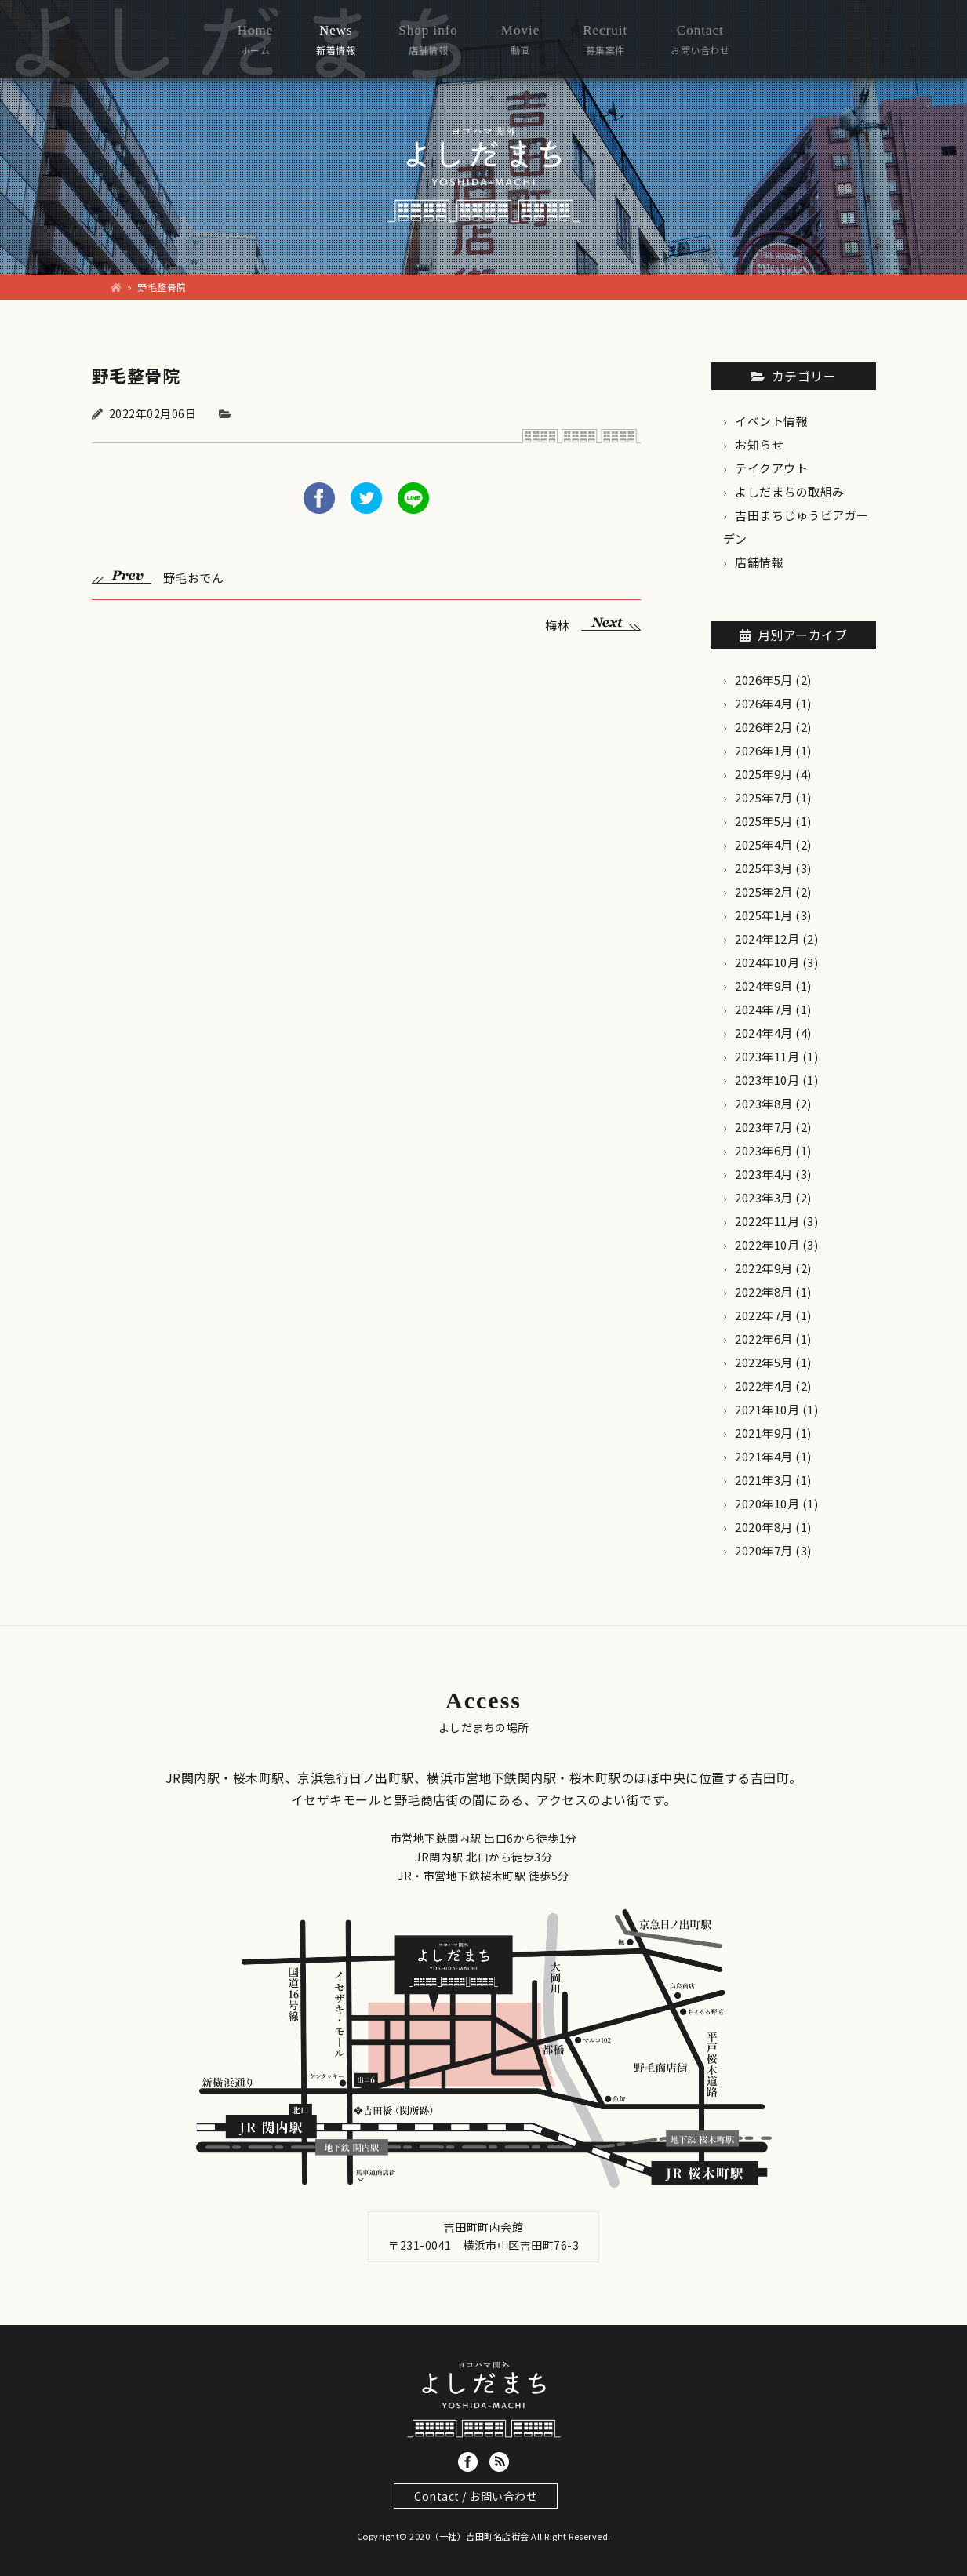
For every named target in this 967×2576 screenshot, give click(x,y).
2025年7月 (764, 797)
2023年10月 (767, 1080)
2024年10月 (767, 962)
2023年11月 (767, 1056)
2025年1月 (764, 915)
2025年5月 (764, 821)
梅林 (593, 623)
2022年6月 (764, 1338)
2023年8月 (764, 1103)
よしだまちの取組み (790, 491)
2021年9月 (764, 1432)
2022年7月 (764, 1315)
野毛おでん (158, 576)
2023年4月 (764, 1174)
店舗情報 (759, 562)
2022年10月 (767, 1244)
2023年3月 (764, 1197)
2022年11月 (767, 1221)
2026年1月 (764, 750)
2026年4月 (764, 703)
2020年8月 (764, 1527)
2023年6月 (764, 1150)
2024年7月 (764, 1009)
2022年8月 (764, 1291)
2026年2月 (764, 727)
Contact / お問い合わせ (475, 2496)
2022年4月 (764, 1385)
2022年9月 (764, 1268)
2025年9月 (764, 774)
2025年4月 (764, 844)
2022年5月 (764, 1362)
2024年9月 (764, 985)
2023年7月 (764, 1127)
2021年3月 (764, 1480)
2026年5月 (764, 679)
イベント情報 (771, 421)
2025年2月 (764, 891)
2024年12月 (767, 938)
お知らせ (759, 444)
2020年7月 (764, 1550)
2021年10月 (767, 1409)
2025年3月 (764, 868)
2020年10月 (767, 1503)
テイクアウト (771, 468)
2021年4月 (764, 1456)
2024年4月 (764, 1032)
